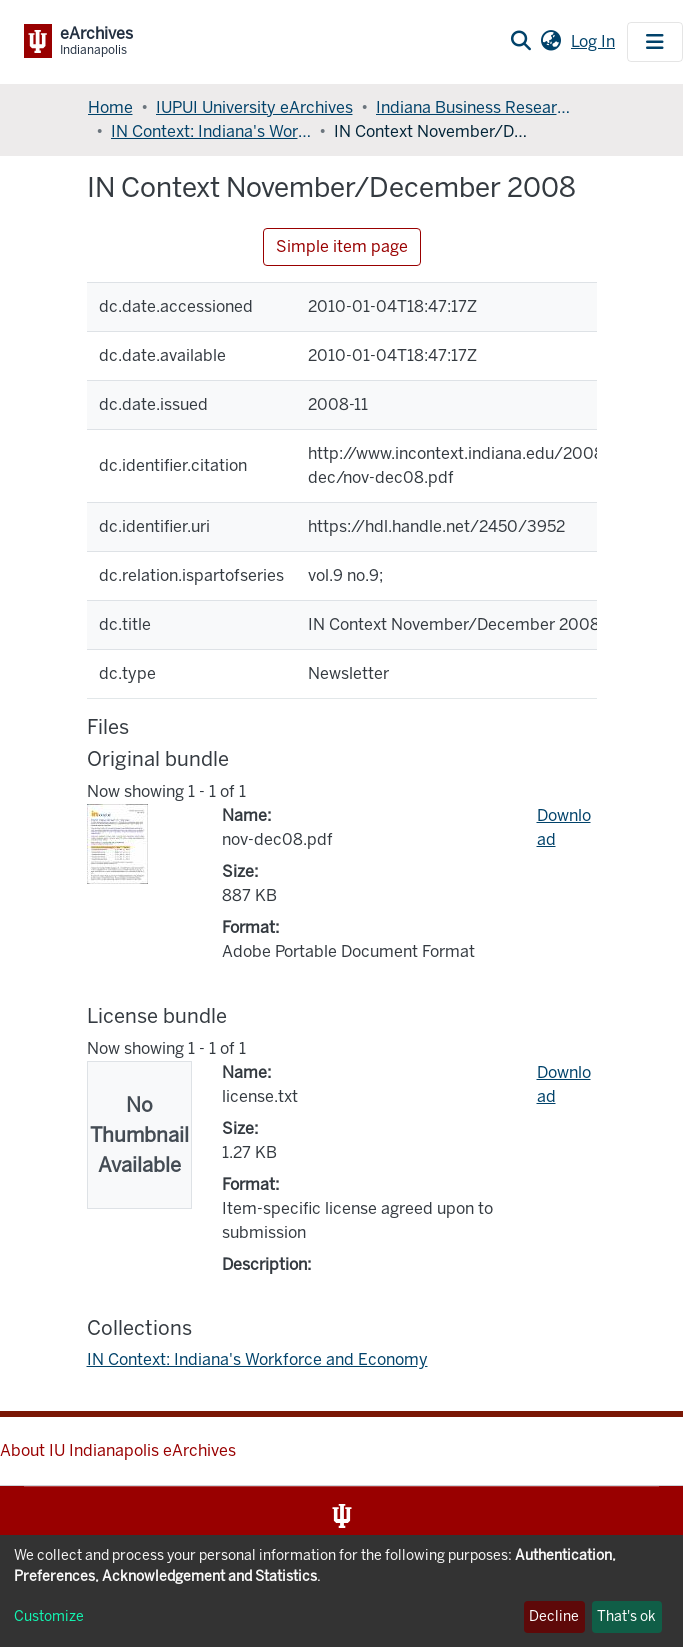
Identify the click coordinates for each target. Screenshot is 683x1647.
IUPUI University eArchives (254, 107)
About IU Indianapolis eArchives (118, 1450)
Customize (49, 1616)
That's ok (626, 1616)
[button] (550, 42)
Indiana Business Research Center (476, 107)
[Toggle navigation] (655, 42)
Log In (595, 41)
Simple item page (342, 246)
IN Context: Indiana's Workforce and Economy (211, 131)
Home (110, 107)
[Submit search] (520, 42)
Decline (554, 1616)
